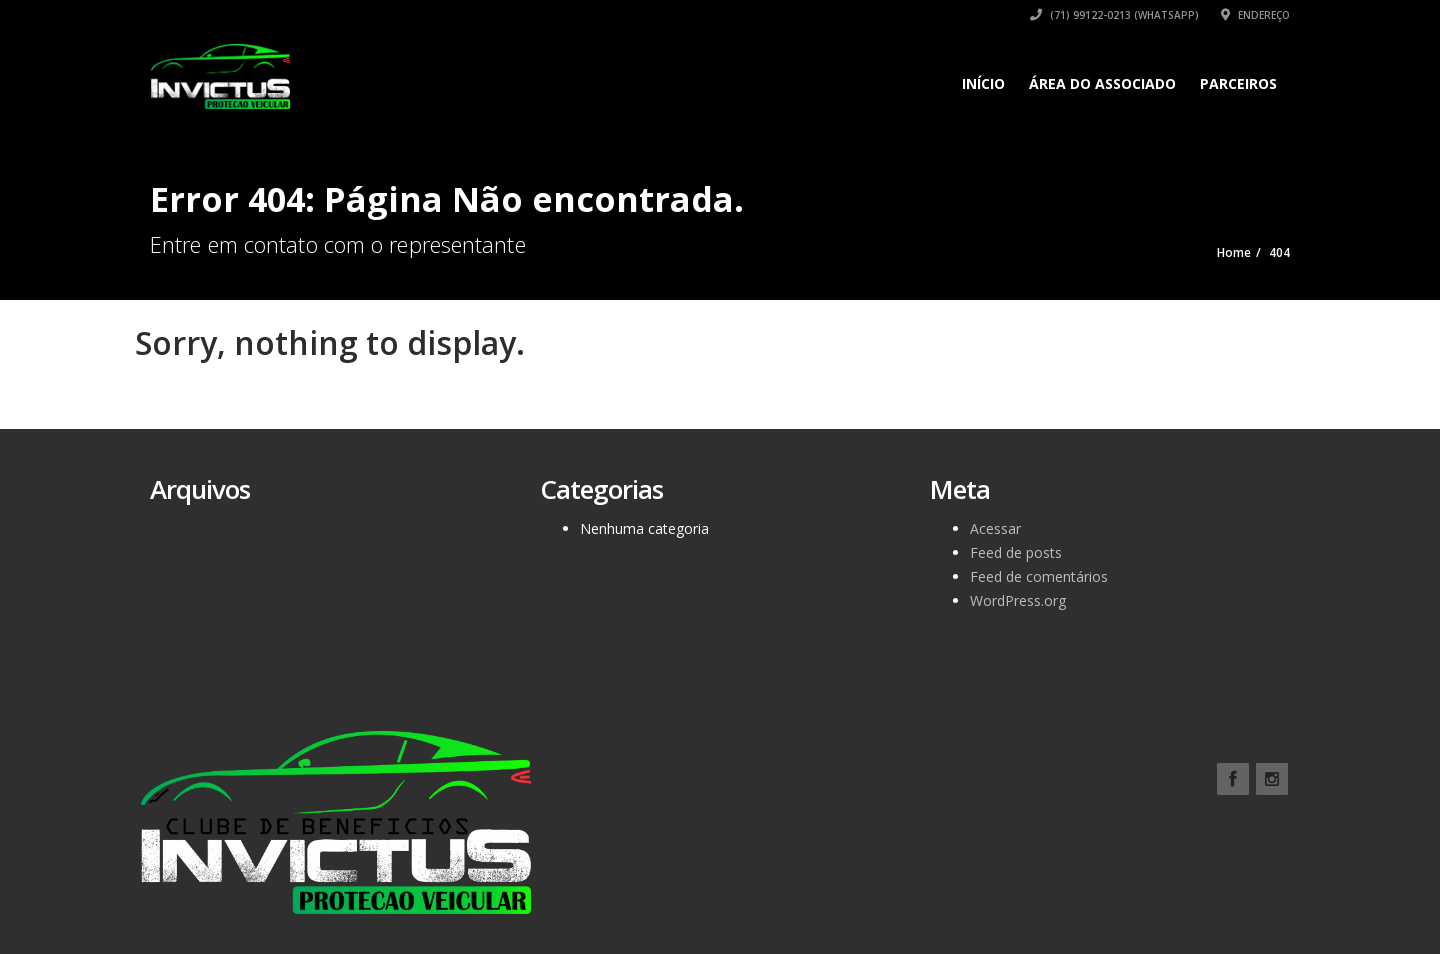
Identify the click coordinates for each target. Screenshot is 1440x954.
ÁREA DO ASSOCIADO (1102, 83)
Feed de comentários (1039, 576)
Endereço (1255, 15)
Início (983, 83)
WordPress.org (1018, 600)
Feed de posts (1016, 552)
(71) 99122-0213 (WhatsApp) (1114, 15)
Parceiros (1238, 83)
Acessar (995, 528)
